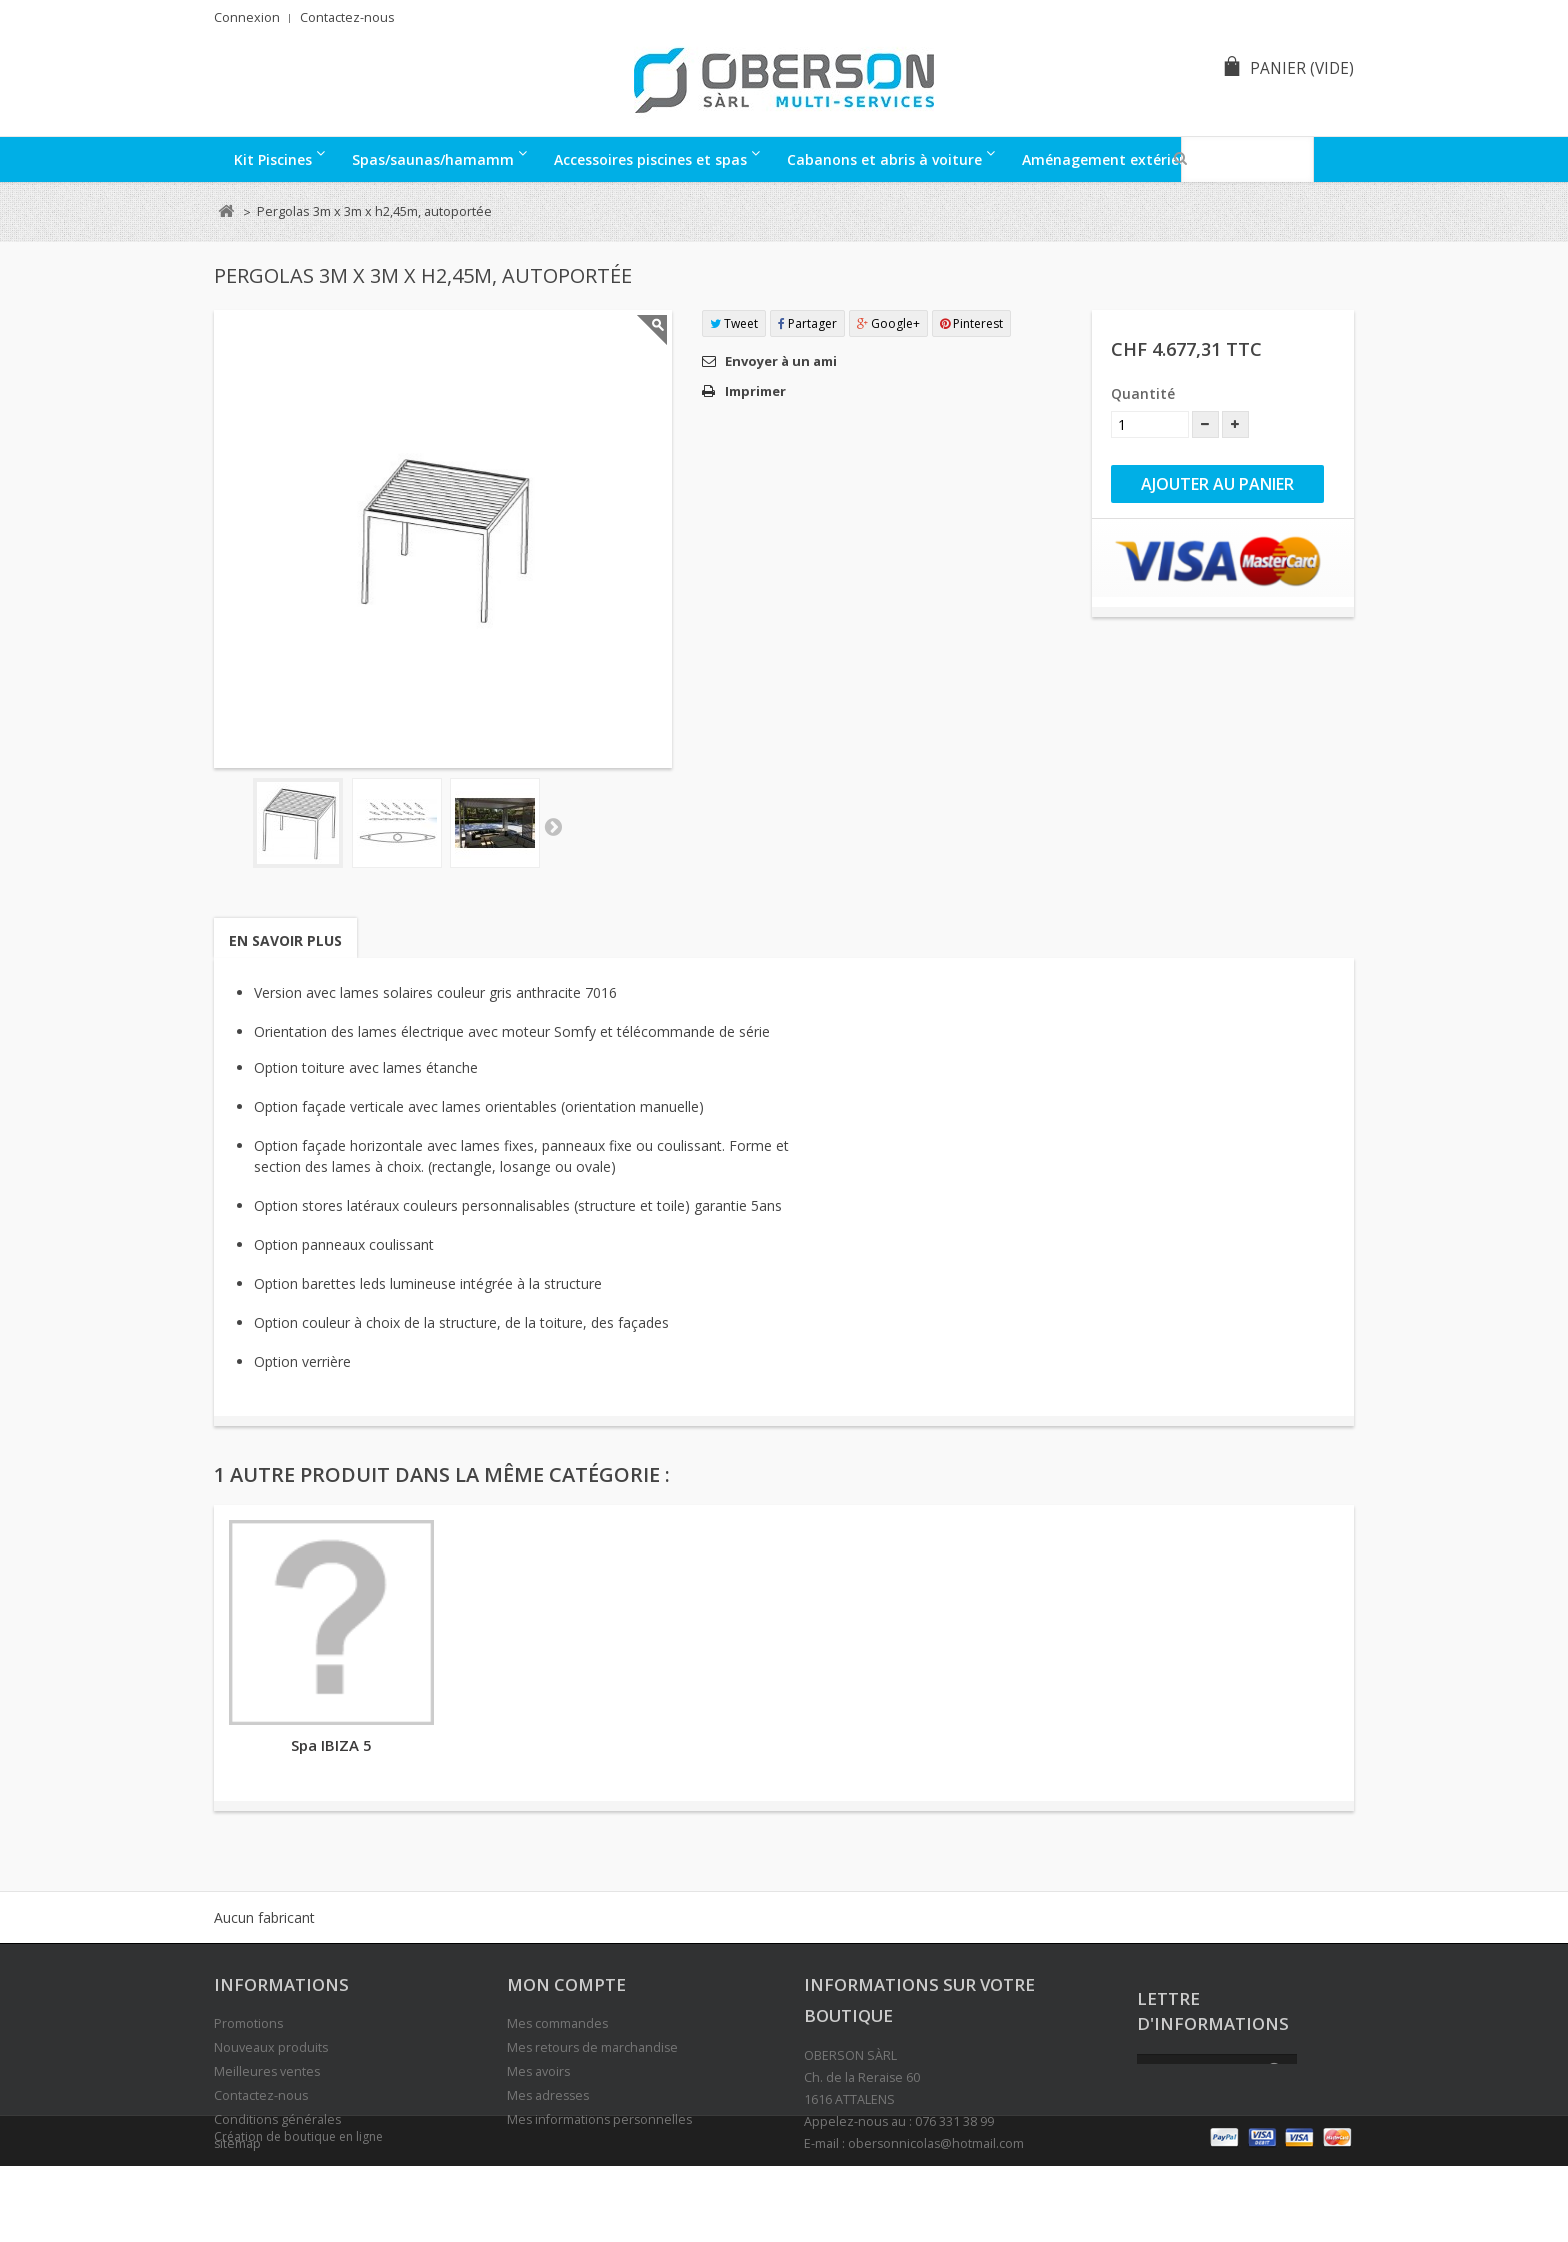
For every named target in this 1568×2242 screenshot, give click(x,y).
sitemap (237, 2143)
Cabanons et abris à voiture (884, 159)
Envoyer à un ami (781, 361)
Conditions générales (277, 2119)
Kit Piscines (273, 159)
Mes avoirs (538, 2071)
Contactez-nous (347, 17)
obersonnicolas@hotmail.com (936, 2143)
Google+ (888, 323)
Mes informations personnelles (599, 2119)
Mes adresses (548, 2095)
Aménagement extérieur (1108, 159)
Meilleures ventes (267, 2071)
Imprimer (755, 391)
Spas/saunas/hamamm (433, 159)
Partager (807, 323)
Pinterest (971, 323)
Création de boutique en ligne (298, 2213)
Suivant (553, 826)
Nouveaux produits (271, 2047)
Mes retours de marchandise (592, 2047)
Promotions (248, 2023)
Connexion (247, 17)
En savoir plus (285, 940)
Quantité (1143, 393)
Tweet (734, 323)
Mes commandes (557, 2023)
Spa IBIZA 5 (331, 1745)
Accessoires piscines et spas (650, 159)
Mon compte (566, 1984)
